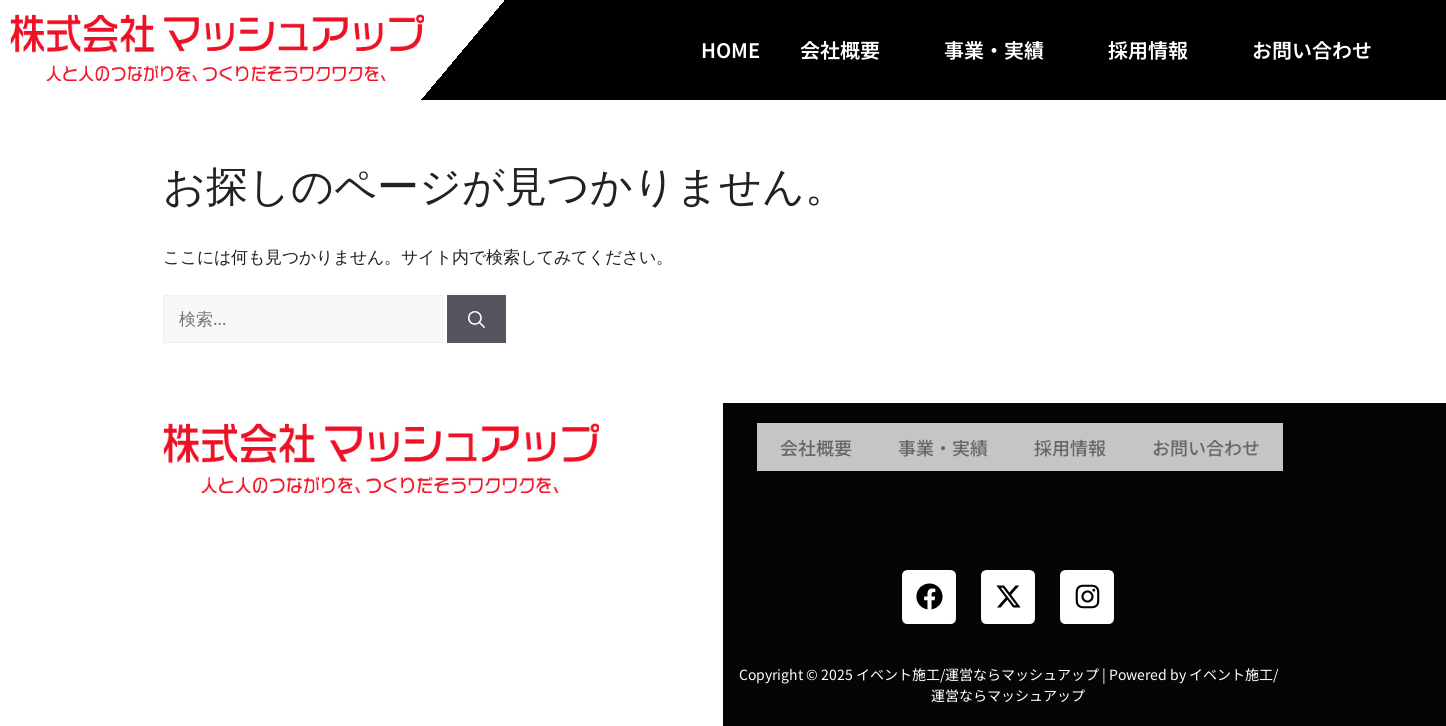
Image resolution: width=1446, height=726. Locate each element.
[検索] (476, 319)
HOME (730, 49)
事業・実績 (1006, 49)
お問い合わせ (1324, 49)
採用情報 (1160, 49)
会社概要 (852, 49)
